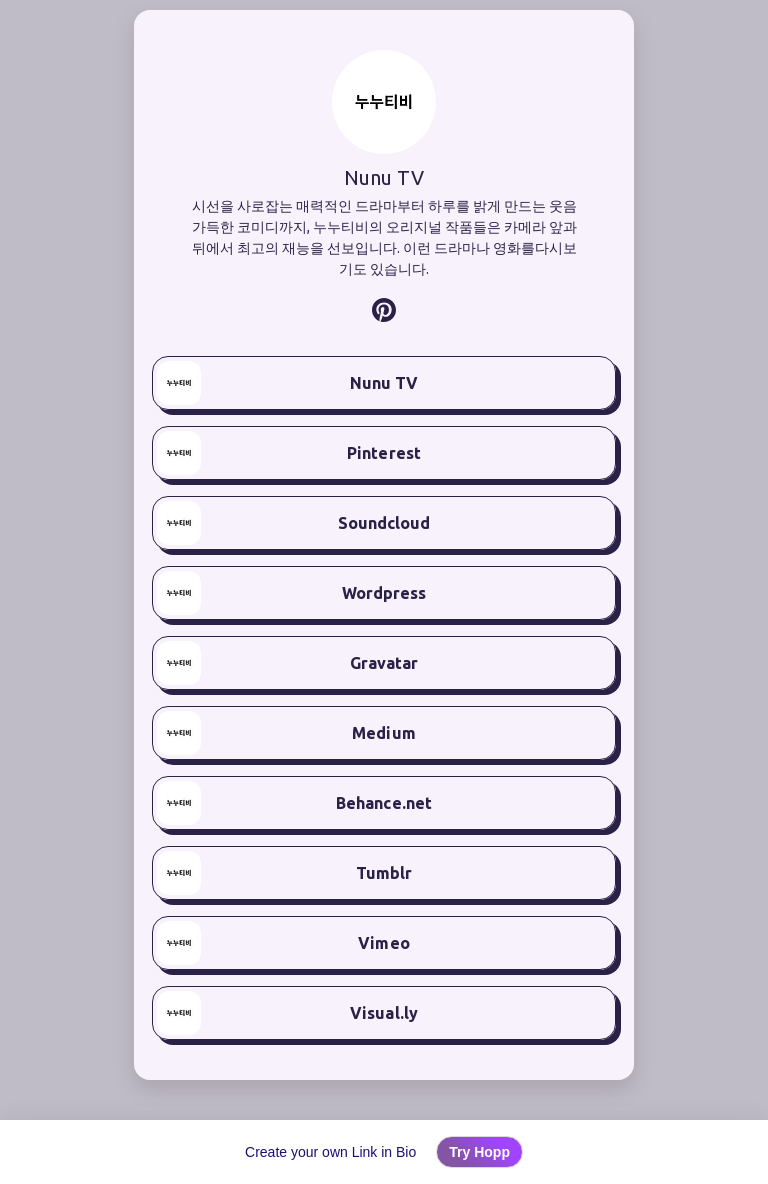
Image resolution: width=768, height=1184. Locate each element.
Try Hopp (479, 1152)
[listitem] (384, 310)
